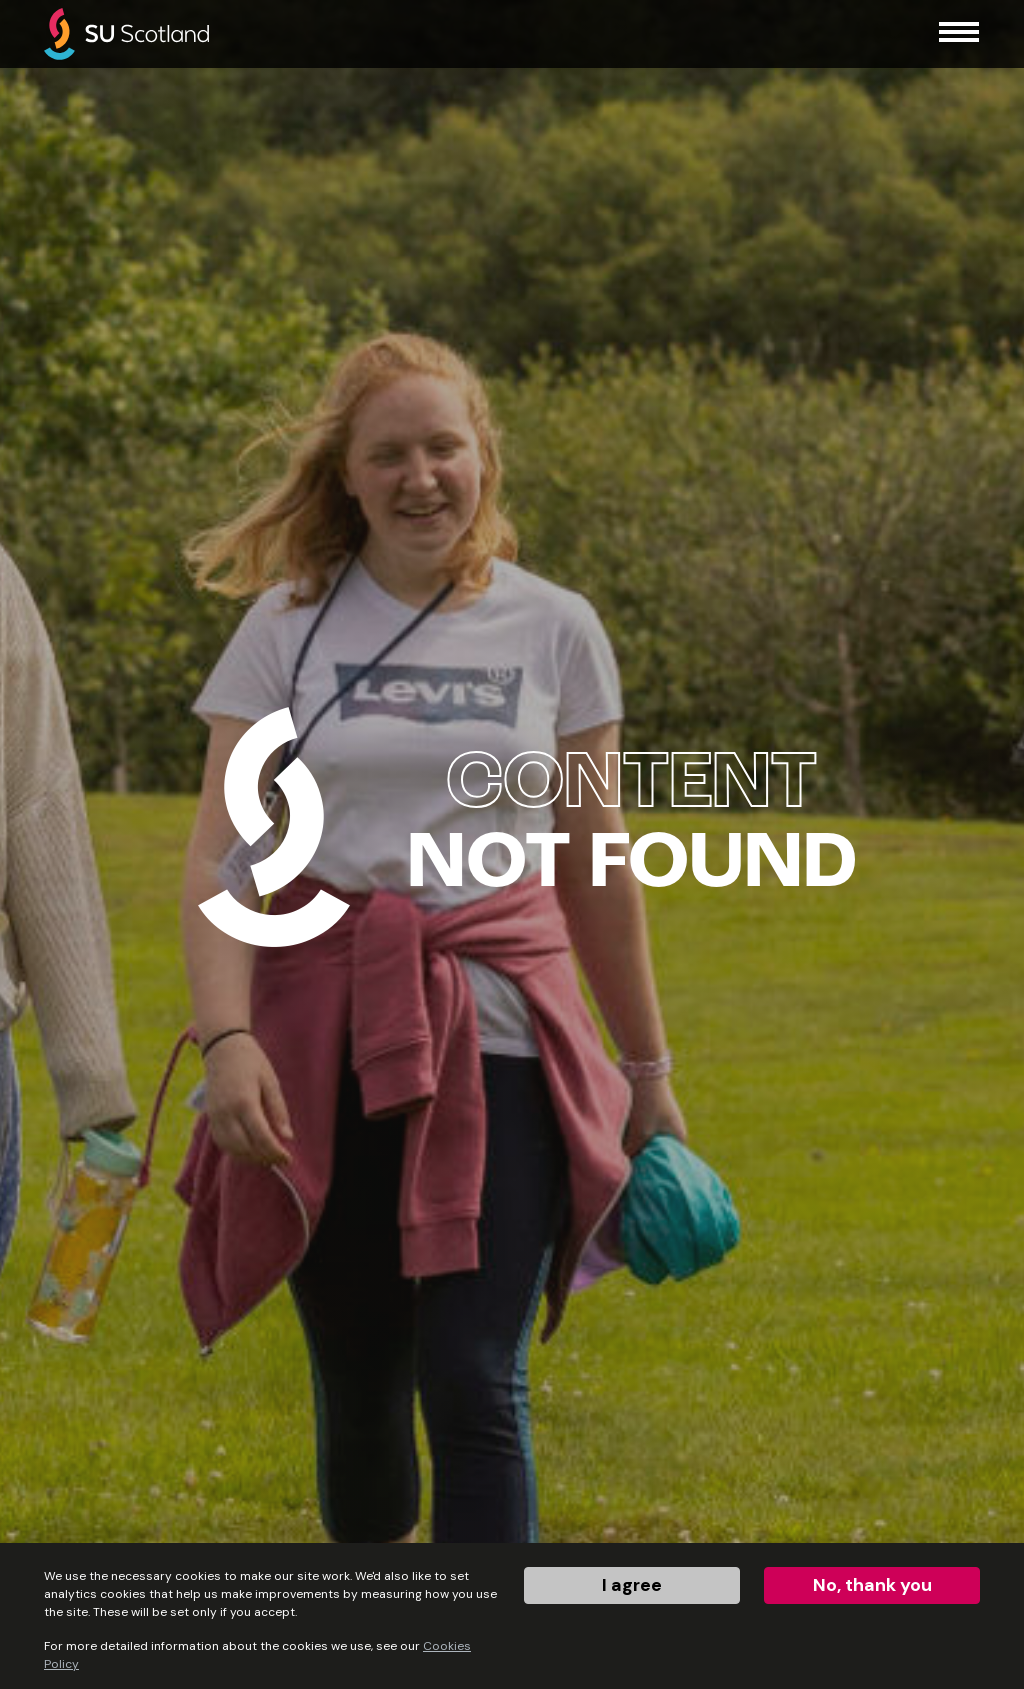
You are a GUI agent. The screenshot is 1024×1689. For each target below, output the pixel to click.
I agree (632, 1585)
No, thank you (872, 1585)
